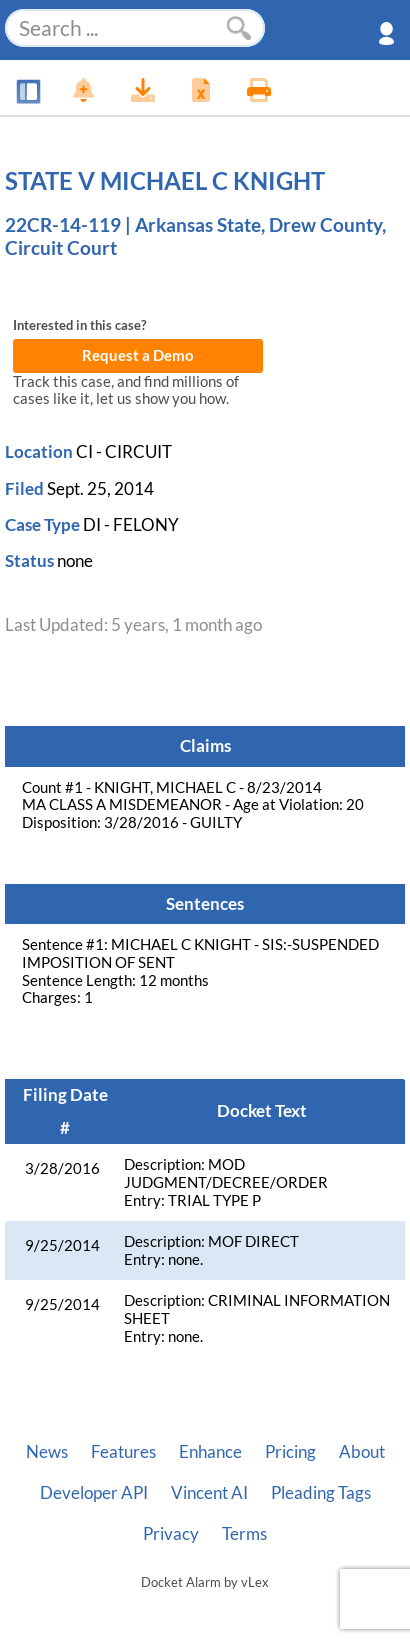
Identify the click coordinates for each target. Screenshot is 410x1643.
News (47, 1452)
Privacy (171, 1534)
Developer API (94, 1493)
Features (123, 1452)
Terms (244, 1534)
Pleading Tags (321, 1493)
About (362, 1452)
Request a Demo (138, 355)
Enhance (210, 1452)
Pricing (290, 1452)
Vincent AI (209, 1493)
